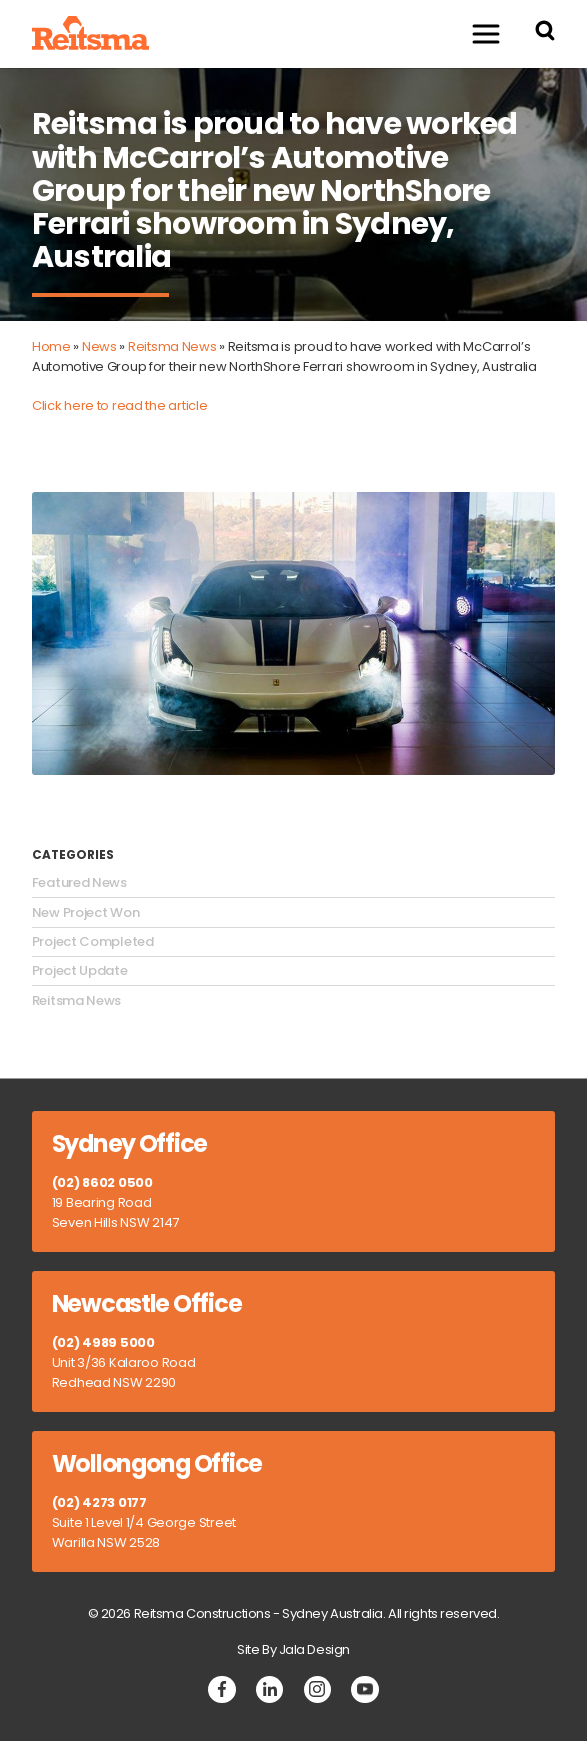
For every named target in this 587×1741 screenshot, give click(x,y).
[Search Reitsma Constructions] (545, 33)
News (99, 346)
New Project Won (86, 913)
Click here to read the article (120, 405)
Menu (476, 33)
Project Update (80, 971)
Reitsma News (172, 346)
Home (51, 346)
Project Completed (93, 942)
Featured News (79, 883)
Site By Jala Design (293, 1649)
